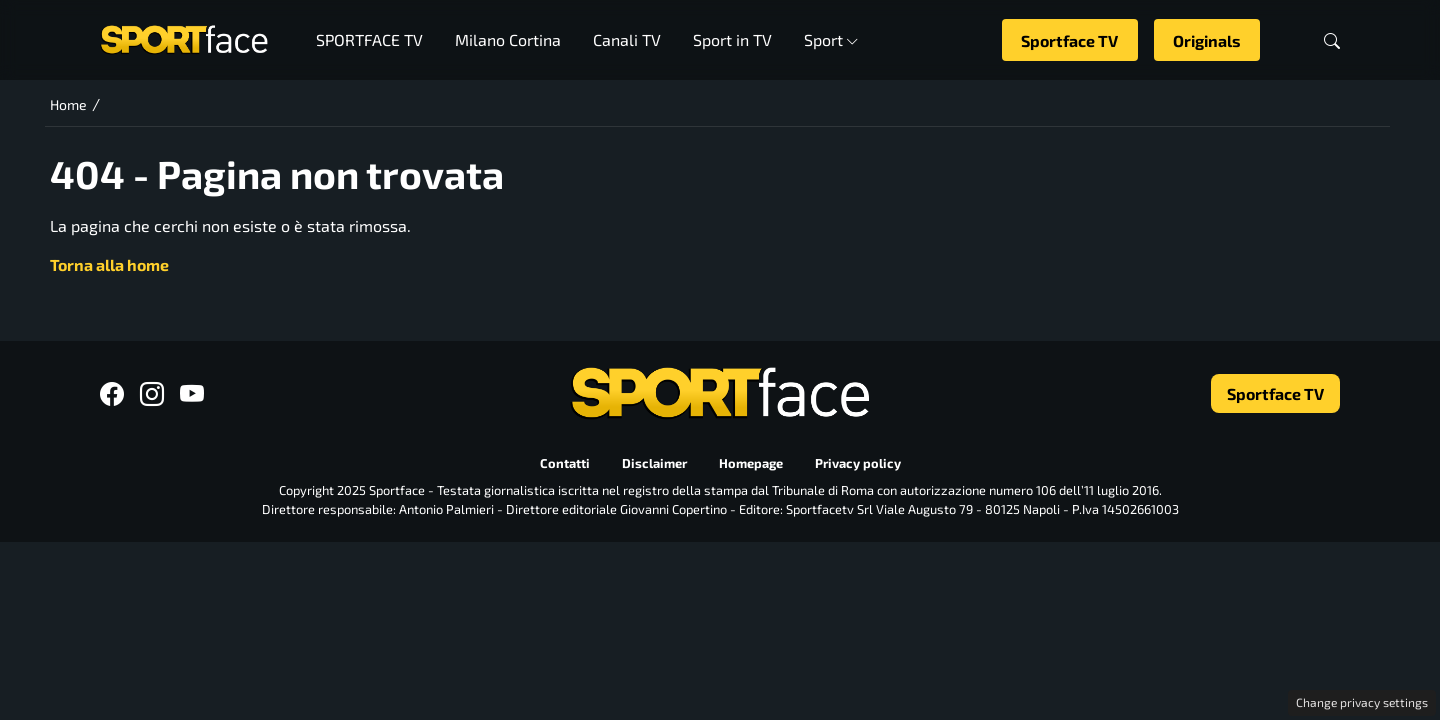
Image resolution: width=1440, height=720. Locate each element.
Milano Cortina (508, 39)
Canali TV (627, 39)
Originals (1207, 40)
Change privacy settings (1362, 702)
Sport (831, 39)
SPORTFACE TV (369, 39)
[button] (1332, 40)
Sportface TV (1069, 40)
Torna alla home (109, 264)
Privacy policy (858, 463)
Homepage (751, 463)
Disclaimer (654, 463)
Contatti (565, 463)
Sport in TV (732, 39)
